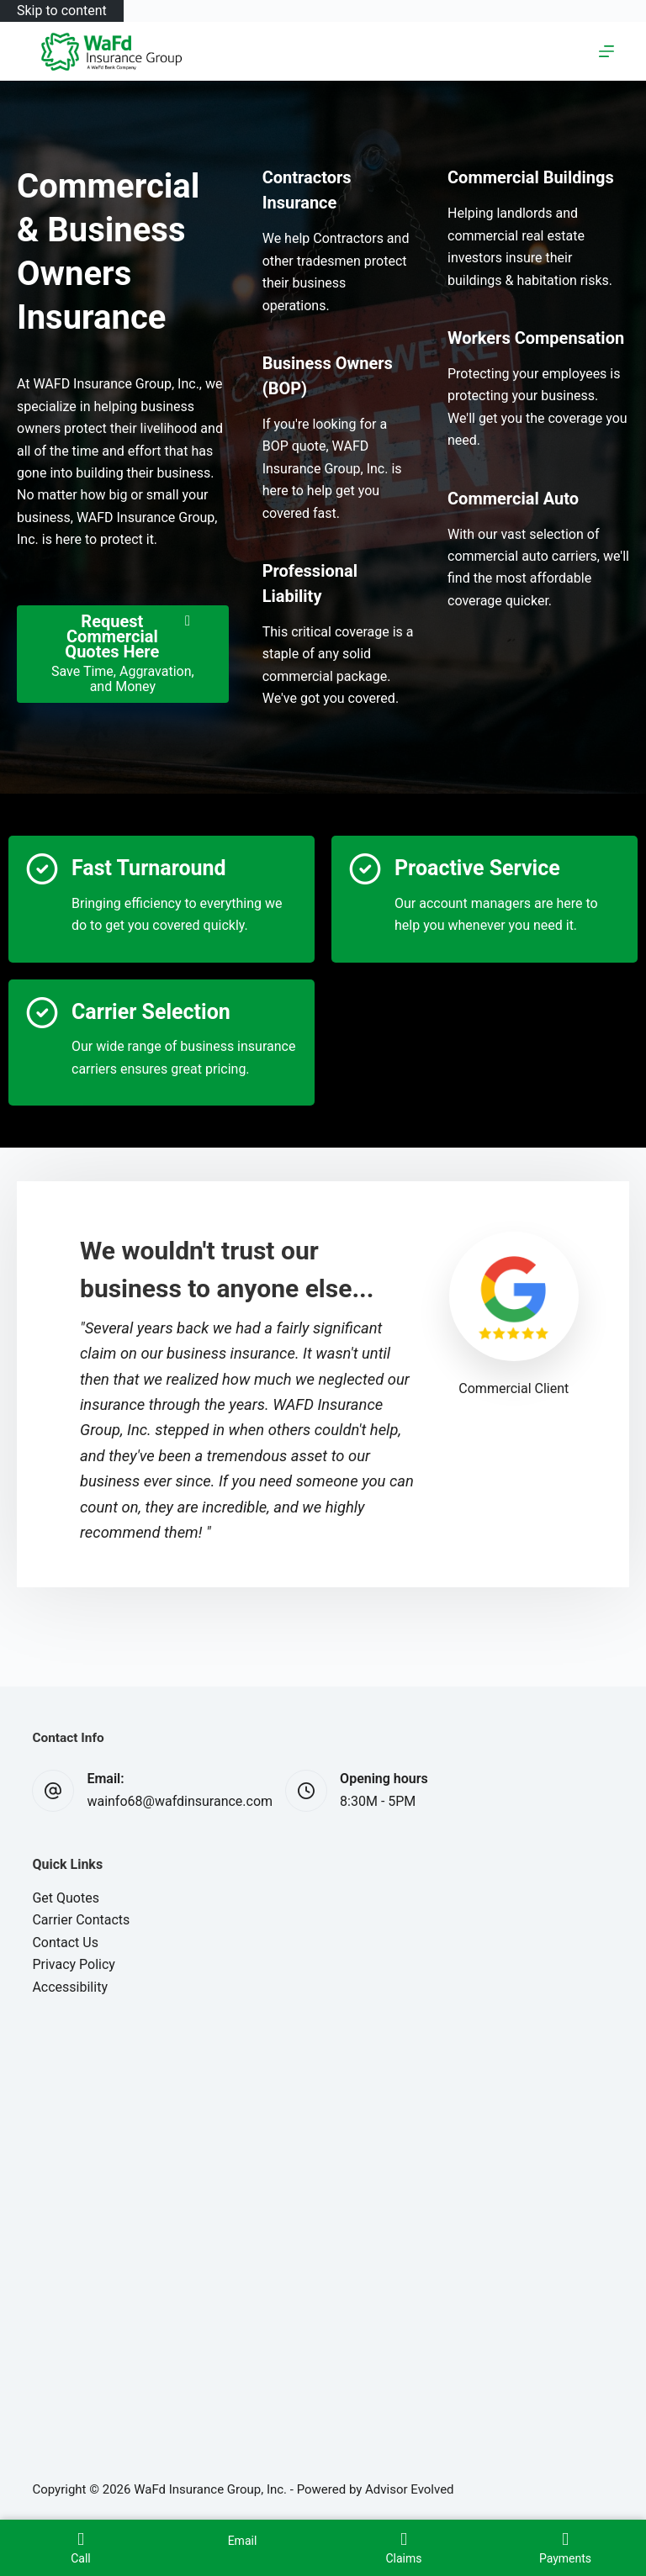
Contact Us (65, 1942)
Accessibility (70, 1987)
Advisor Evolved (409, 2489)
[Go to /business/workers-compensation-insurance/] (535, 338)
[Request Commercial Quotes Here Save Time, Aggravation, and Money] (123, 654)
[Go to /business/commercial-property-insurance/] (530, 177)
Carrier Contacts (81, 1920)
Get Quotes (65, 1898)
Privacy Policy (73, 1964)
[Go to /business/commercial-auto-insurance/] (513, 498)
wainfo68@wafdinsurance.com (180, 1801)
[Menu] (606, 51)
